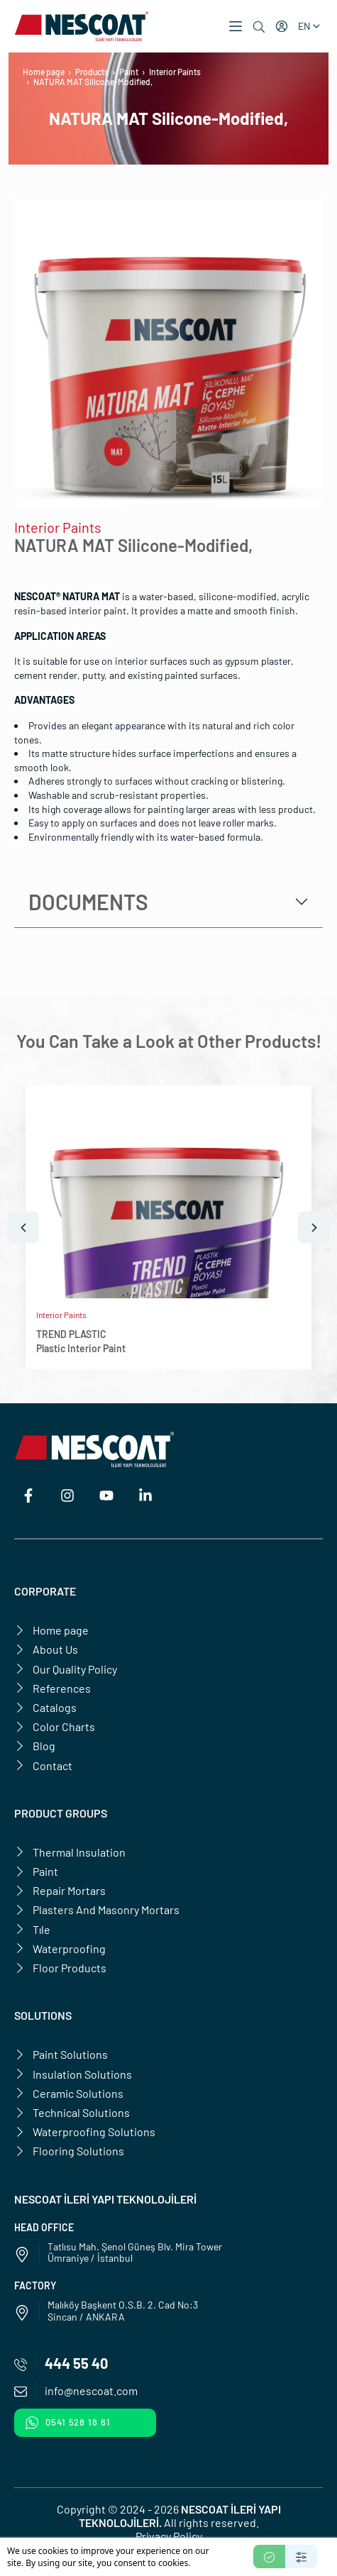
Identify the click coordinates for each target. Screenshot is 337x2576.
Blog (34, 1745)
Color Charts (54, 1726)
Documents (88, 901)
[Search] (259, 27)
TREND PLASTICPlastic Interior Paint (81, 1341)
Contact (43, 1765)
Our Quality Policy (65, 1669)
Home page (44, 72)
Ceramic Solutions (68, 2093)
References (52, 1688)
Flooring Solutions (69, 2150)
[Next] (314, 1228)
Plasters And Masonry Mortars (96, 1909)
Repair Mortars (60, 1890)
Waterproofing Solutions (84, 2131)
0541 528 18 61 (68, 2422)
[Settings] (301, 2556)
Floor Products (60, 1967)
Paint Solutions (61, 2054)
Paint (128, 72)
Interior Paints (175, 72)
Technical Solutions (72, 2112)
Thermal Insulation (70, 1852)
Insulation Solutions (73, 2074)
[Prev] (23, 1228)
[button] (235, 26)
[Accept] (269, 2556)
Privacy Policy (169, 2536)
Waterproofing (60, 1948)
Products (92, 72)
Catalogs (45, 1707)
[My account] (281, 26)
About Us (46, 1649)
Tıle (32, 1929)
